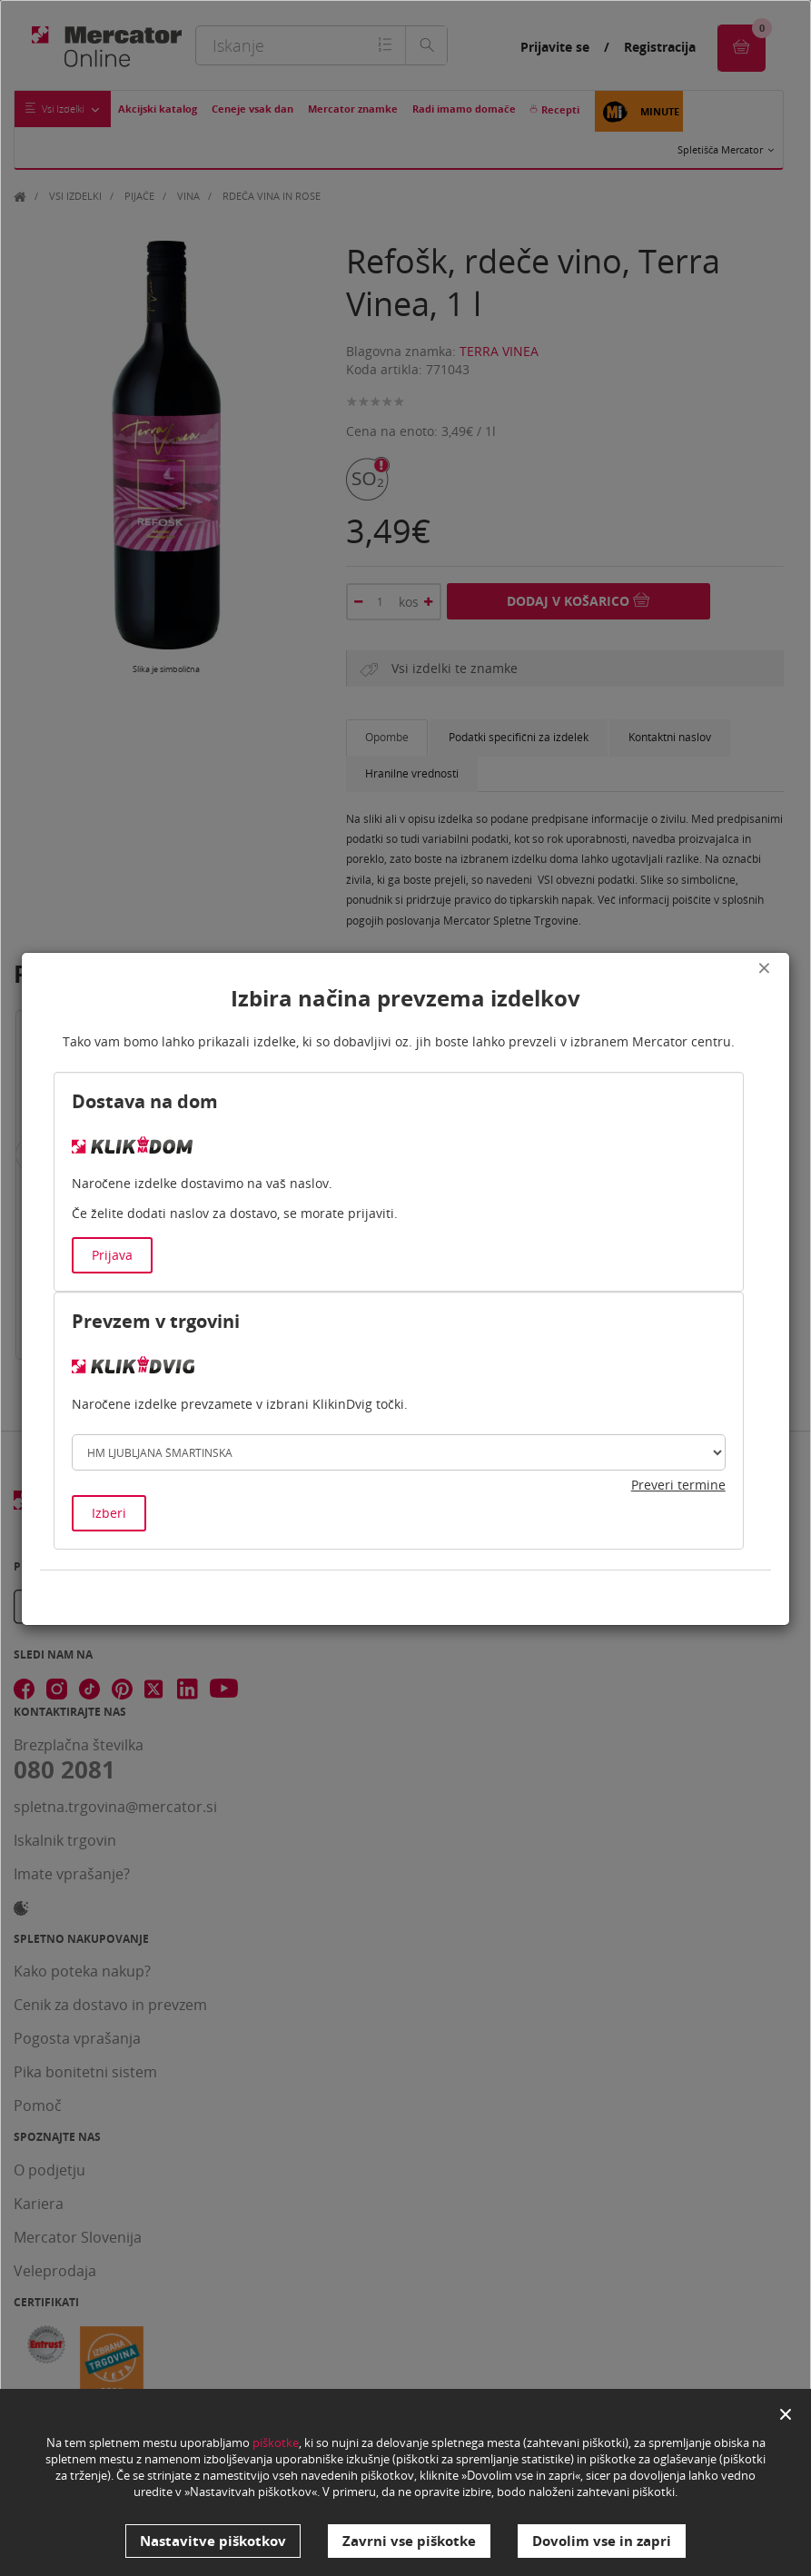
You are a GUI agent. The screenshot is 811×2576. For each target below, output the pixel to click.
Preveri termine (678, 1484)
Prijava (112, 1254)
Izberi (109, 1512)
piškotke (275, 2444)
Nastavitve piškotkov (213, 2540)
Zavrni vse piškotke (409, 2540)
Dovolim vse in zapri (601, 2540)
